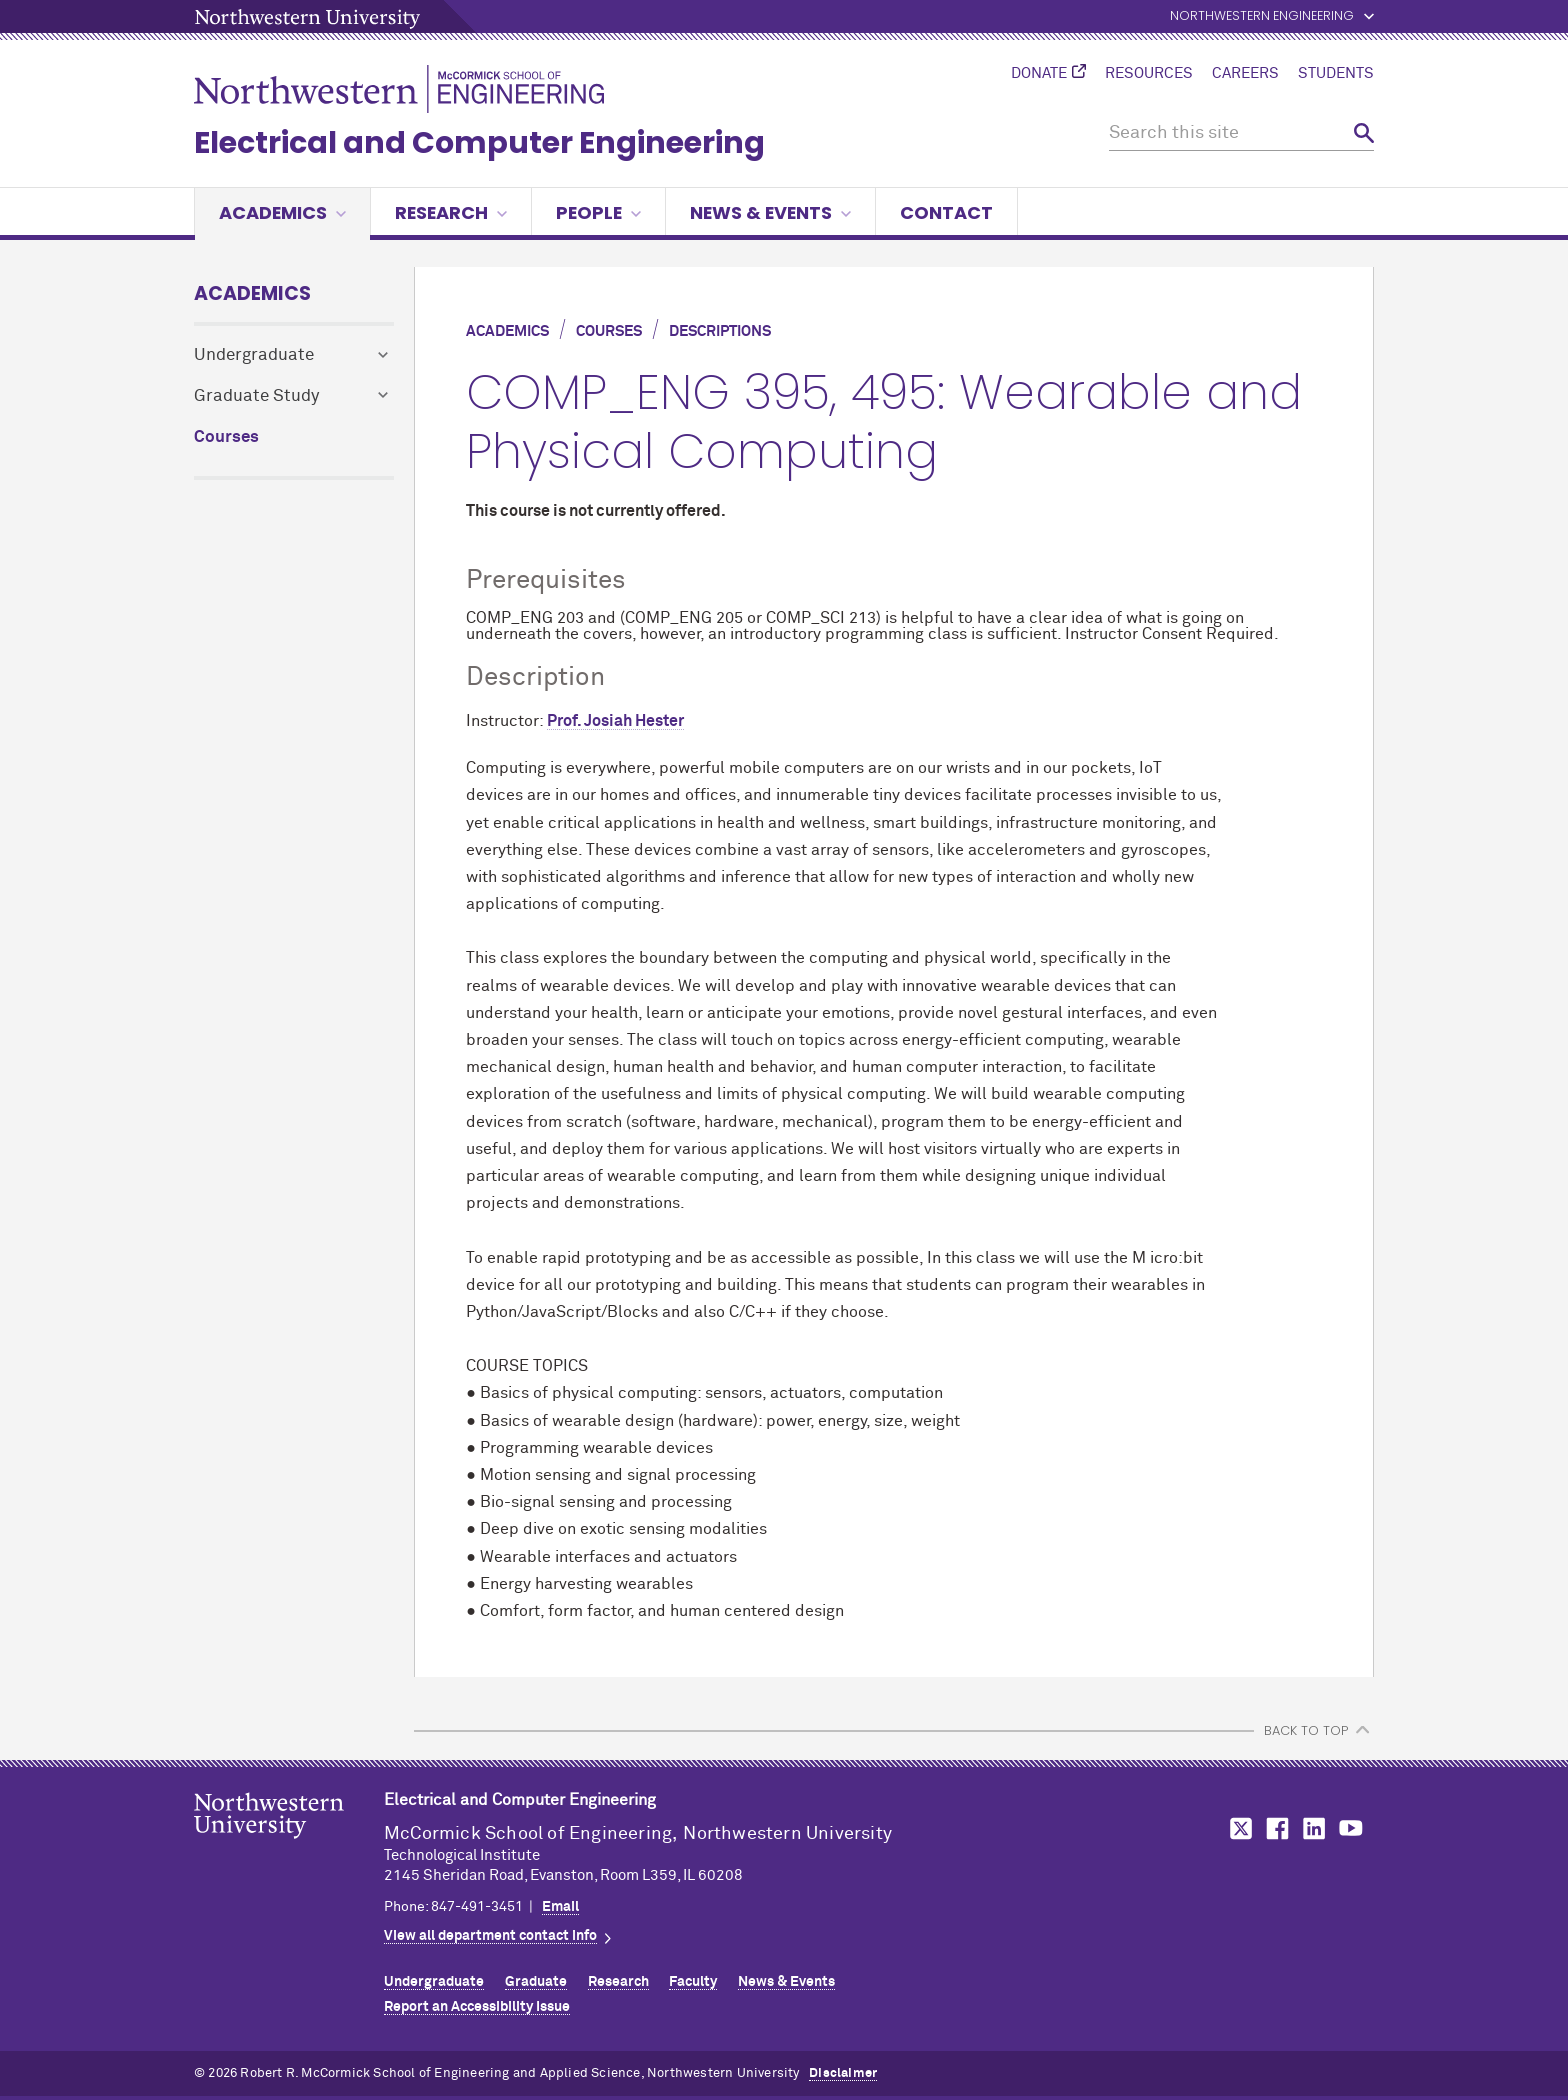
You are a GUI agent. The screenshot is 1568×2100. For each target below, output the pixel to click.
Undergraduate (254, 355)
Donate (1039, 74)
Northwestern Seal (289, 1847)
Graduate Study (256, 396)
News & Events (770, 212)
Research (451, 212)
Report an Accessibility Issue (477, 2007)
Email (560, 1907)
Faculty (693, 1982)
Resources (1149, 74)
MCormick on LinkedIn (1313, 1828)
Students (1336, 74)
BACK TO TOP (1306, 1730)
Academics (282, 212)
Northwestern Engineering (1262, 16)
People (598, 212)
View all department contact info (490, 1936)
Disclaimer (843, 2073)
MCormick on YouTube (1351, 1828)
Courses (226, 437)
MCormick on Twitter (1237, 1828)
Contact (946, 212)
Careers (1245, 74)
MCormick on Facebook (1275, 1828)
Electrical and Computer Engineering (479, 143)
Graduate (536, 1982)
